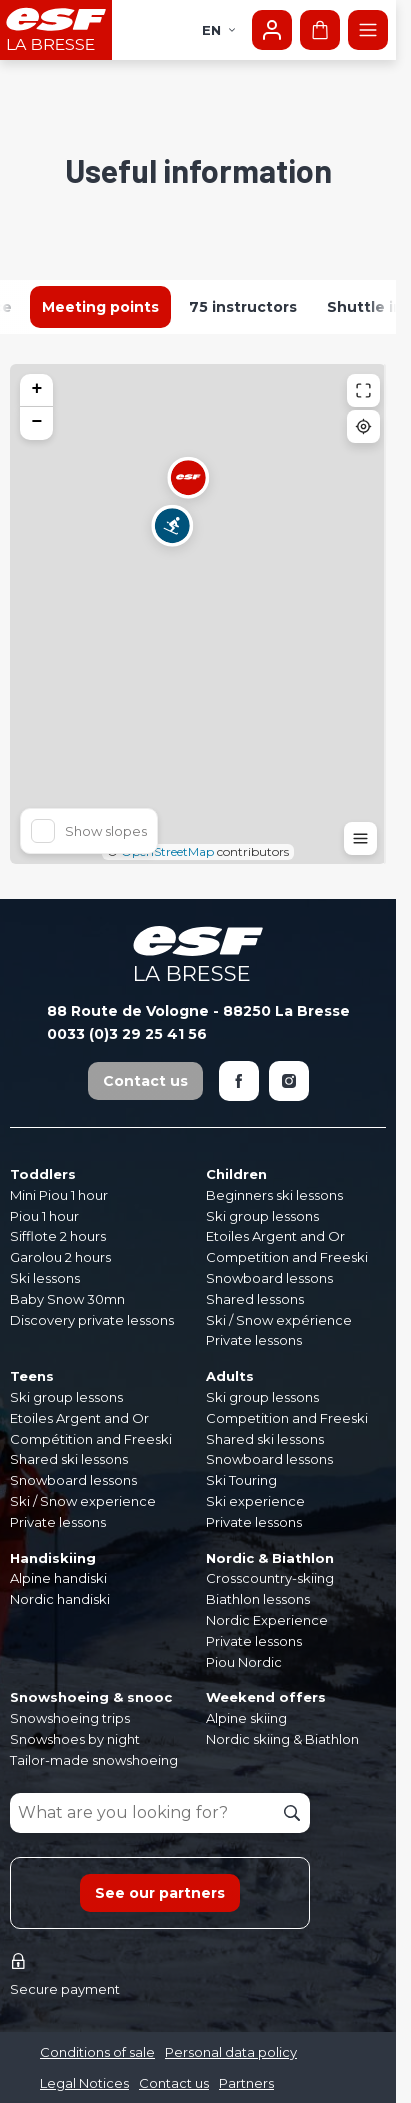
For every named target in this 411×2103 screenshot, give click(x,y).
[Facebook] (239, 1081)
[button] (172, 538)
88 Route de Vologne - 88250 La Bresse (198, 1011)
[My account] (272, 30)
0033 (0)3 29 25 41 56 (127, 1034)
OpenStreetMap (167, 851)
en (219, 30)
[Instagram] (289, 1081)
